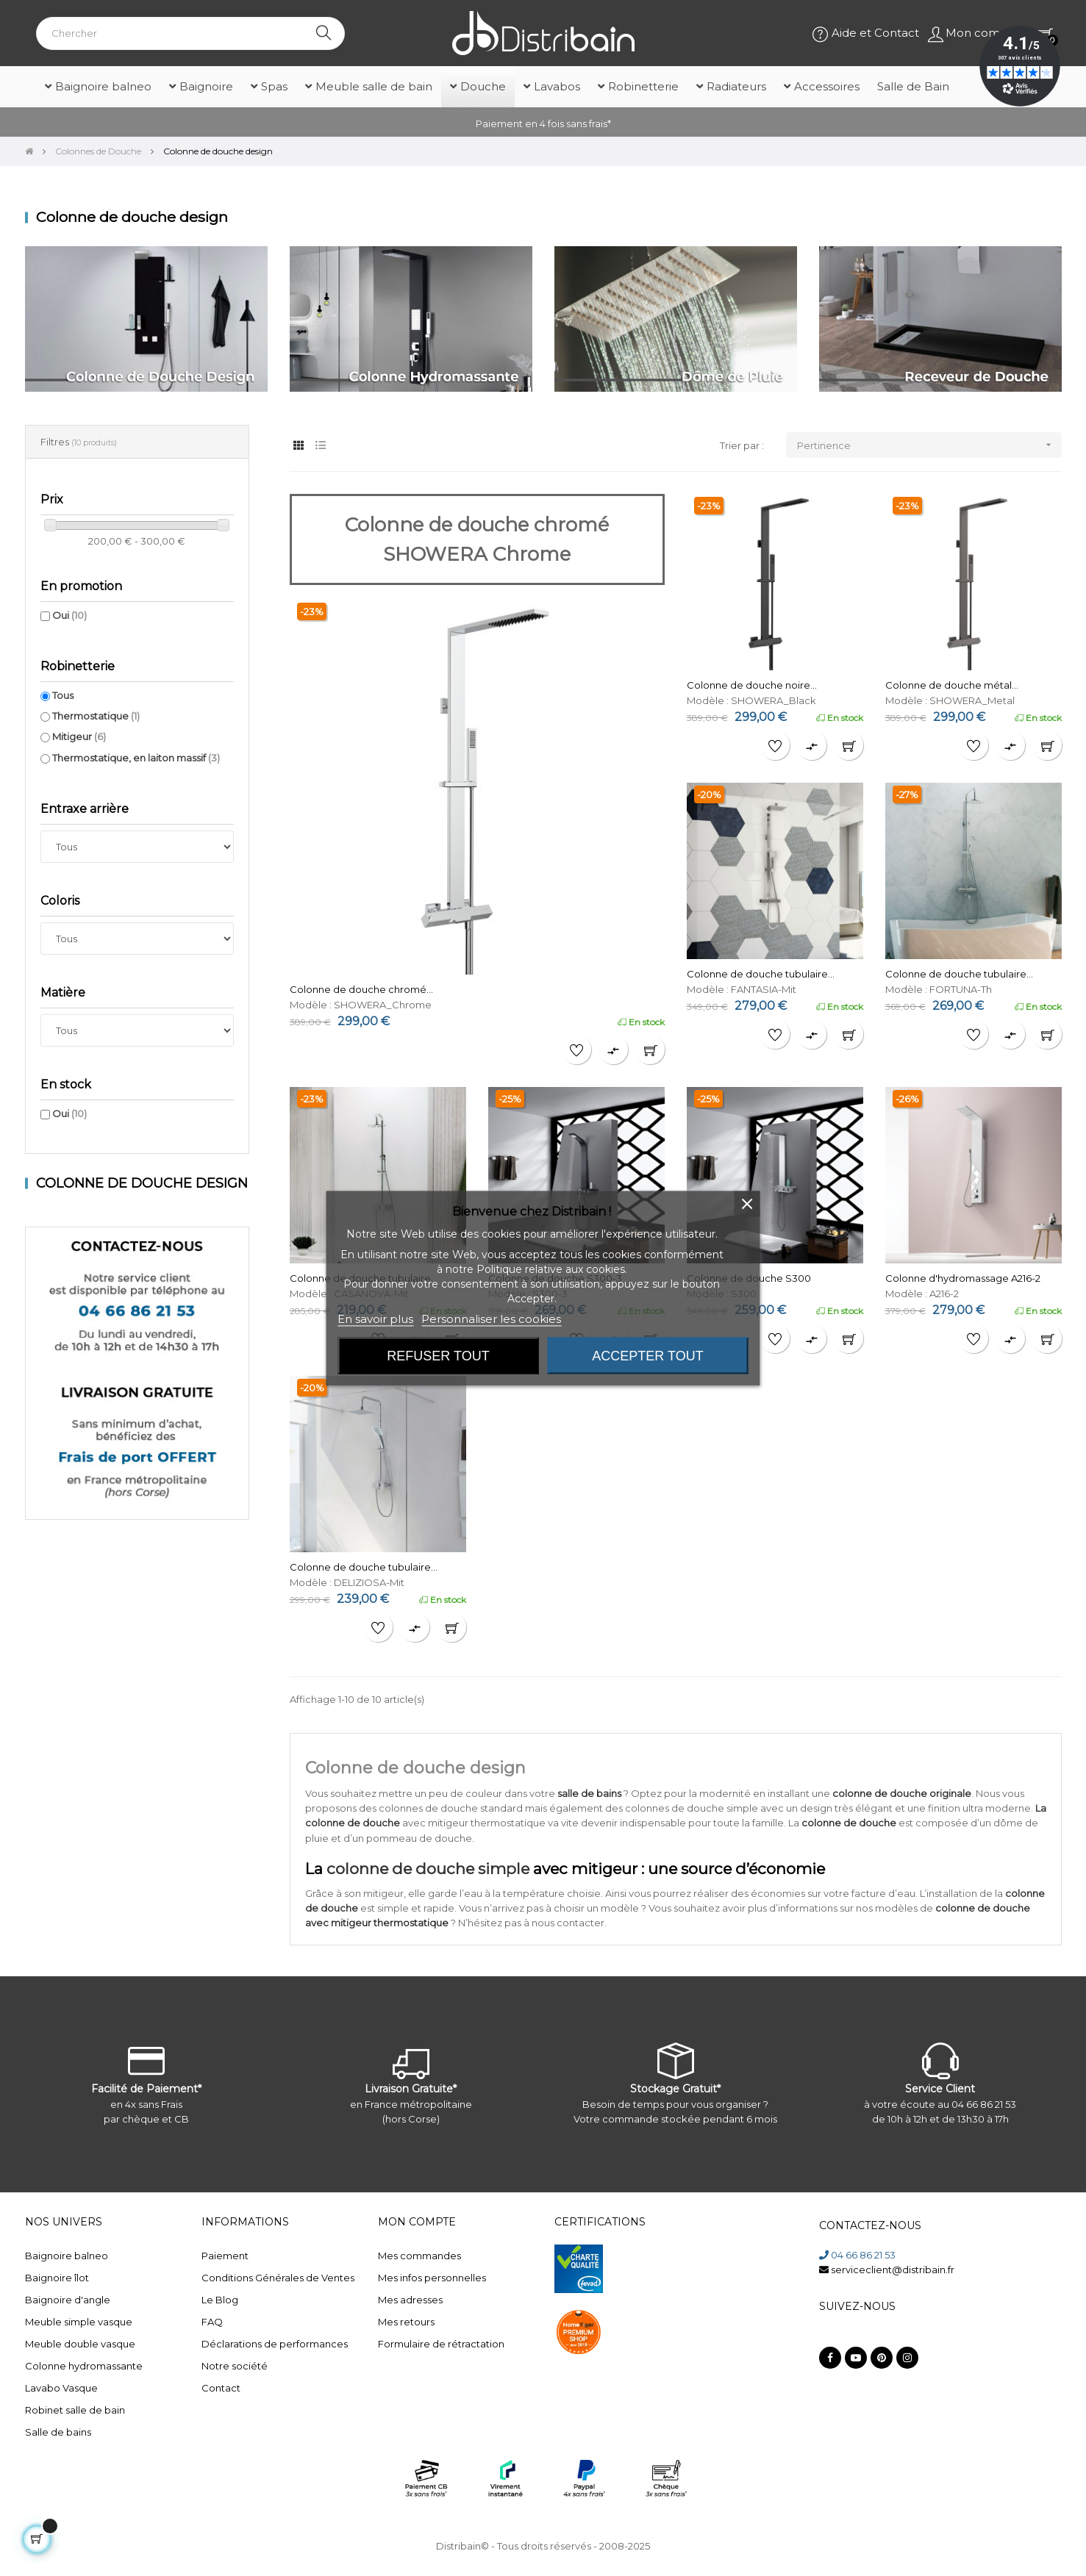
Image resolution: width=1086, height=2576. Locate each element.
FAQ (212, 2322)
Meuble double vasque (80, 2344)
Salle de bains (58, 2432)
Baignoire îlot (57, 2277)
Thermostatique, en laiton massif (136, 758)
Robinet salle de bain (75, 2410)
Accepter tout (647, 1355)
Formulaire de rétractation (441, 2344)
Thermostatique (96, 716)
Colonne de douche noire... (752, 685)
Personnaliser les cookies (491, 1318)
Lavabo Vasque (61, 2388)
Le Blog (219, 2300)
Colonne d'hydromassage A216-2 (962, 1278)
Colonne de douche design (142, 1183)
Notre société (234, 2366)
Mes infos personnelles (432, 2277)
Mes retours (406, 2322)
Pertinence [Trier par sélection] (929, 445)
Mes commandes (419, 2255)
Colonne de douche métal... (951, 685)
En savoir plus (375, 1318)
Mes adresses (410, 2300)
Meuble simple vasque (78, 2322)
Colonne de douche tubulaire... (761, 974)
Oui (69, 615)
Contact (220, 2388)
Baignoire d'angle (67, 2300)
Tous (63, 695)
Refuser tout (438, 1355)
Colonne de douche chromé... (361, 989)
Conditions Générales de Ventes (277, 2277)
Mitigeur (79, 736)
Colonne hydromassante (84, 2366)
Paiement (225, 2255)
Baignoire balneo (66, 2255)
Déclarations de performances (274, 2344)
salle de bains (589, 1793)
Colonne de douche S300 (749, 1278)
